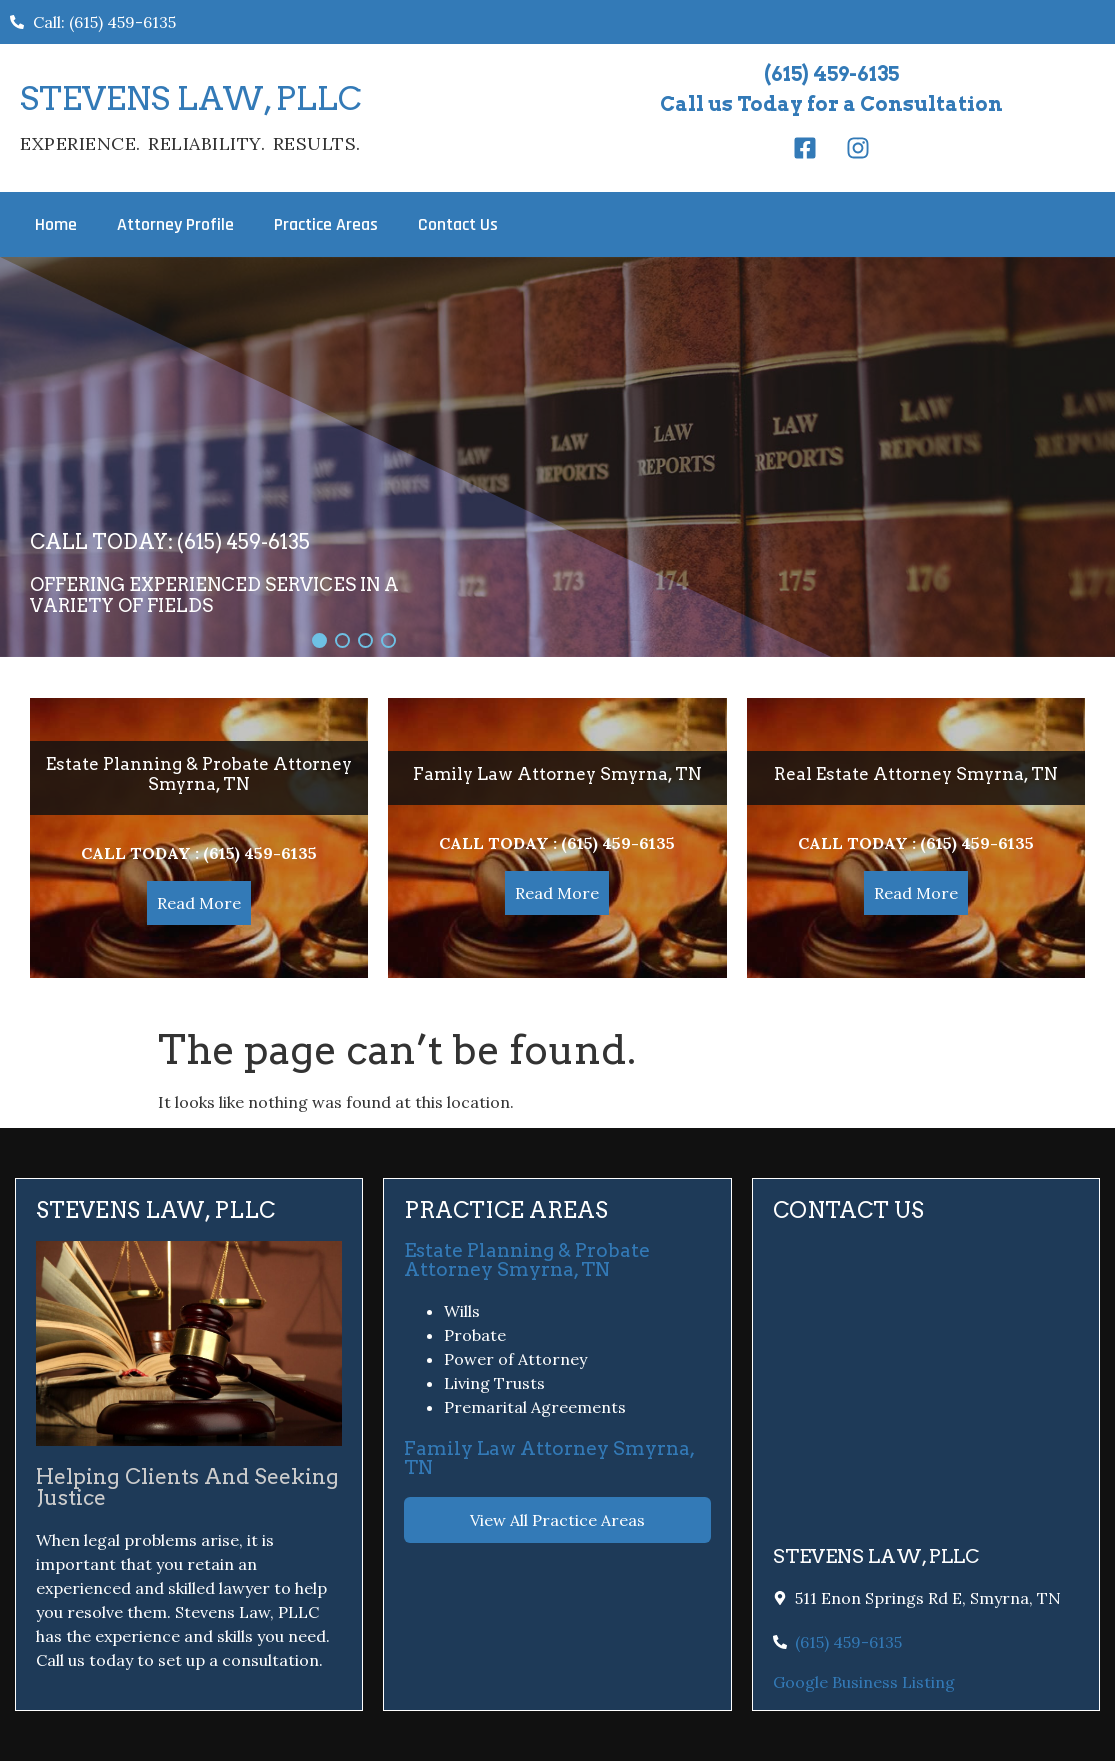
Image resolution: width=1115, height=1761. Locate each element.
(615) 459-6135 (831, 74)
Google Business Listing (864, 1682)
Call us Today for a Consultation (831, 104)
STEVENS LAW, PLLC (191, 98)
